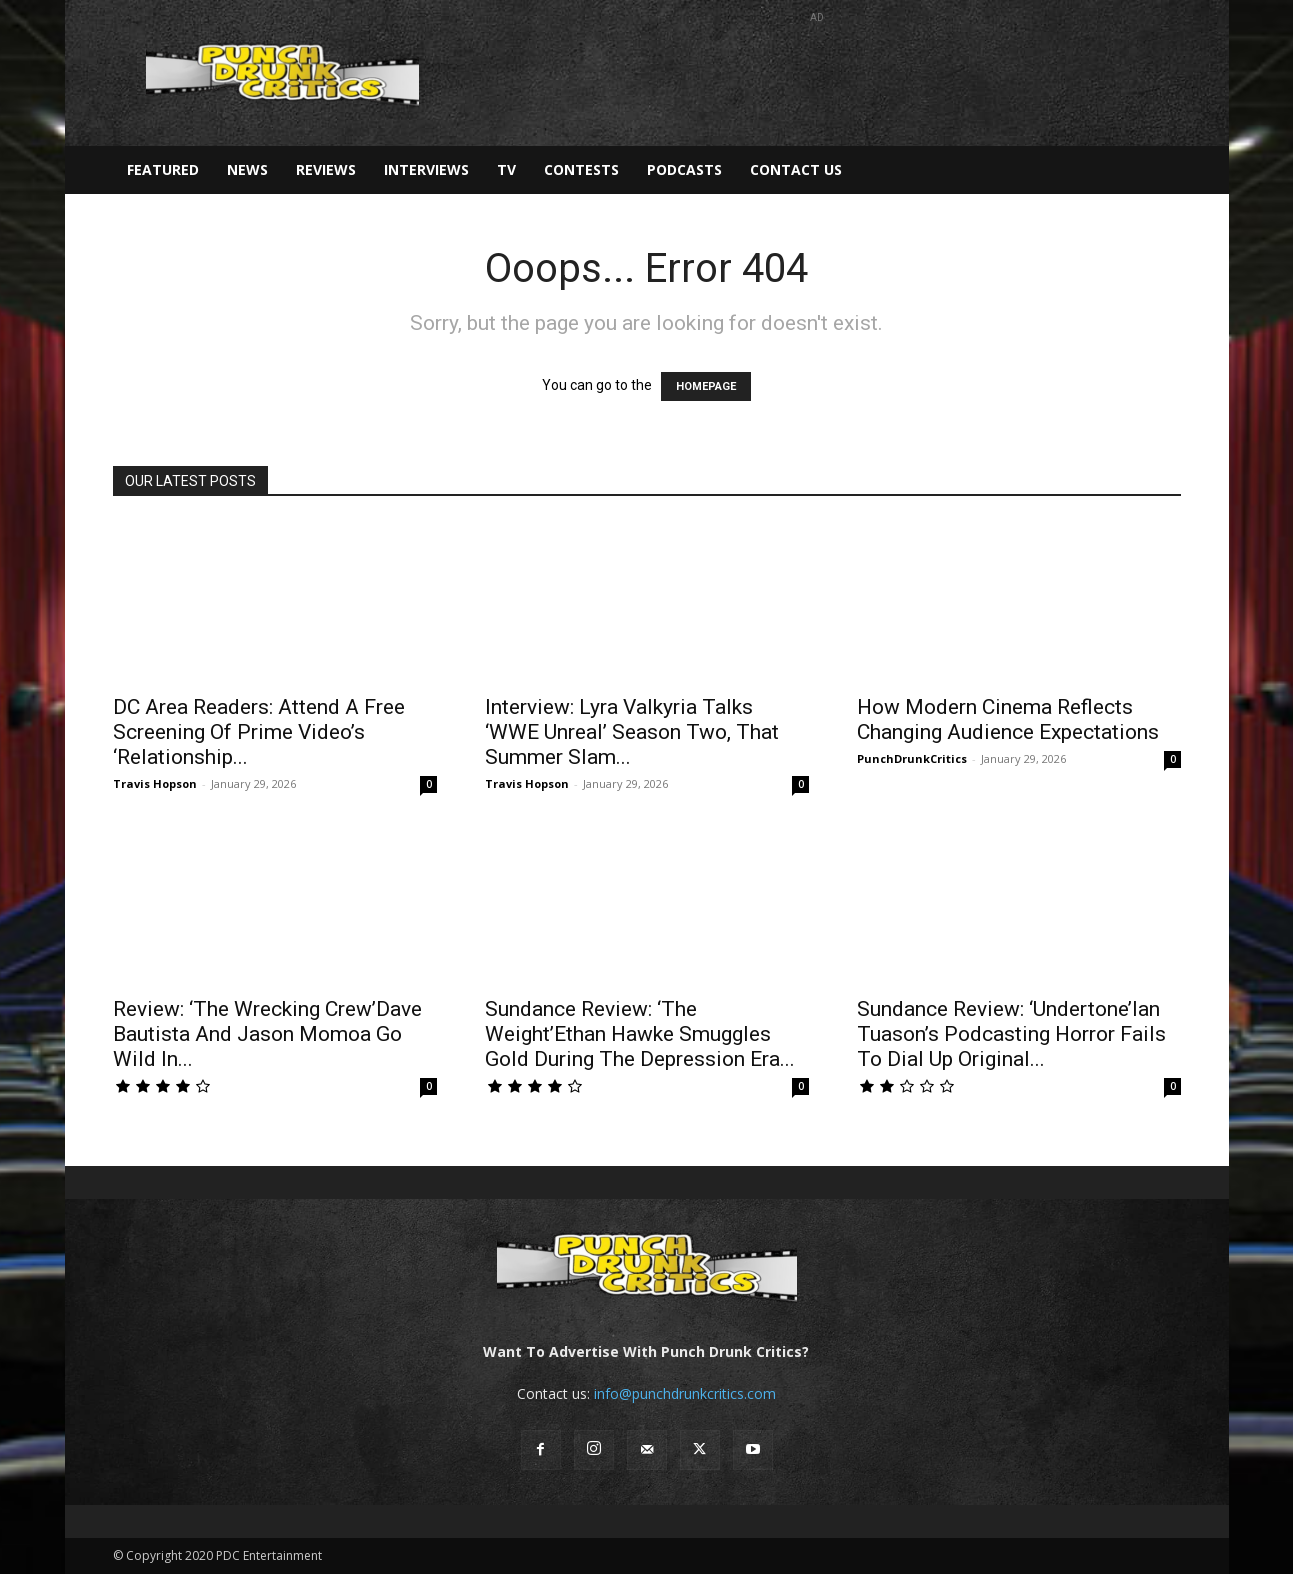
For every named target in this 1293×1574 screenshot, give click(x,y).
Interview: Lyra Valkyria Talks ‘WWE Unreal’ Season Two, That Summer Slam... (632, 732)
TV (506, 169)
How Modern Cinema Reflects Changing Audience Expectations (1008, 719)
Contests (581, 169)
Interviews (426, 169)
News (247, 169)
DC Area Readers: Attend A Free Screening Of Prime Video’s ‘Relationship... (259, 732)
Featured (163, 169)
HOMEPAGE (706, 386)
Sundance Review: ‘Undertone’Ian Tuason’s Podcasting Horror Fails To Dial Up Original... (1011, 1034)
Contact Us (796, 169)
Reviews (326, 169)
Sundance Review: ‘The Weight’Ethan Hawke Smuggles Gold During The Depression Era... (640, 1034)
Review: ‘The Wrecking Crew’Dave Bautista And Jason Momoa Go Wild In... (267, 1034)
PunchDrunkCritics (912, 758)
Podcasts (684, 169)
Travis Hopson (155, 783)
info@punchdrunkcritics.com (685, 1393)
